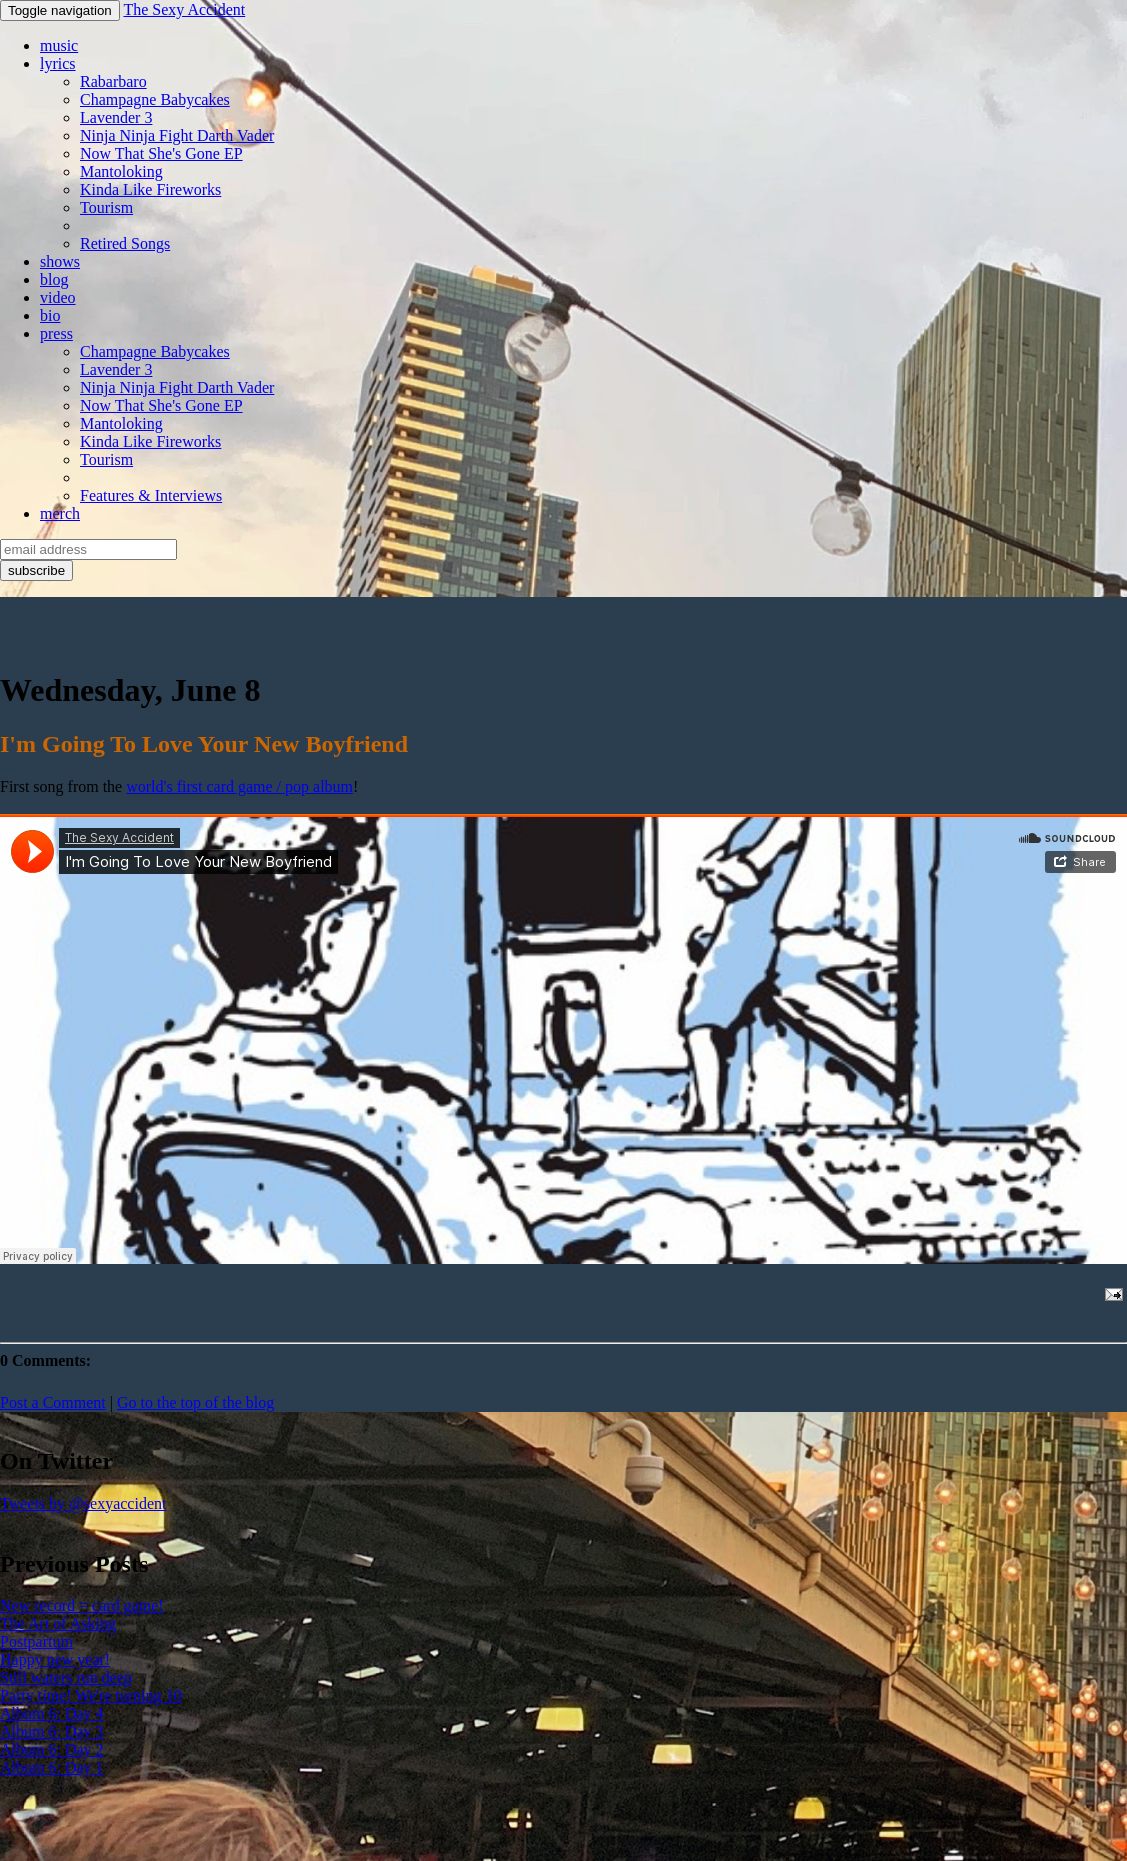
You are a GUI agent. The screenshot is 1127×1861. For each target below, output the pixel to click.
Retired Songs (125, 243)
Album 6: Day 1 (52, 1767)
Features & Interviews (151, 495)
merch (60, 513)
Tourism (106, 207)
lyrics (58, 63)
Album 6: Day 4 (52, 1713)
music (59, 45)
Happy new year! (55, 1659)
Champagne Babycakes (155, 99)
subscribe (36, 570)
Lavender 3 (116, 117)
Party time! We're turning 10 (91, 1695)
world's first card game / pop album (239, 786)
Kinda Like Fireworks (150, 189)
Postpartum (36, 1641)
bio (50, 315)
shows (60, 261)
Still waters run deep (66, 1677)
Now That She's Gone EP (161, 153)
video (58, 297)
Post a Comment (53, 1402)
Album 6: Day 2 (52, 1749)
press (56, 333)
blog (54, 279)
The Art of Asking (58, 1623)
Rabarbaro (113, 81)
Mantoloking (121, 171)
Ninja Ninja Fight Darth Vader (177, 135)
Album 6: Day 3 (52, 1731)
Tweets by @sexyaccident (83, 1503)
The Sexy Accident (184, 9)
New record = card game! (82, 1605)
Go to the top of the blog (195, 1402)
